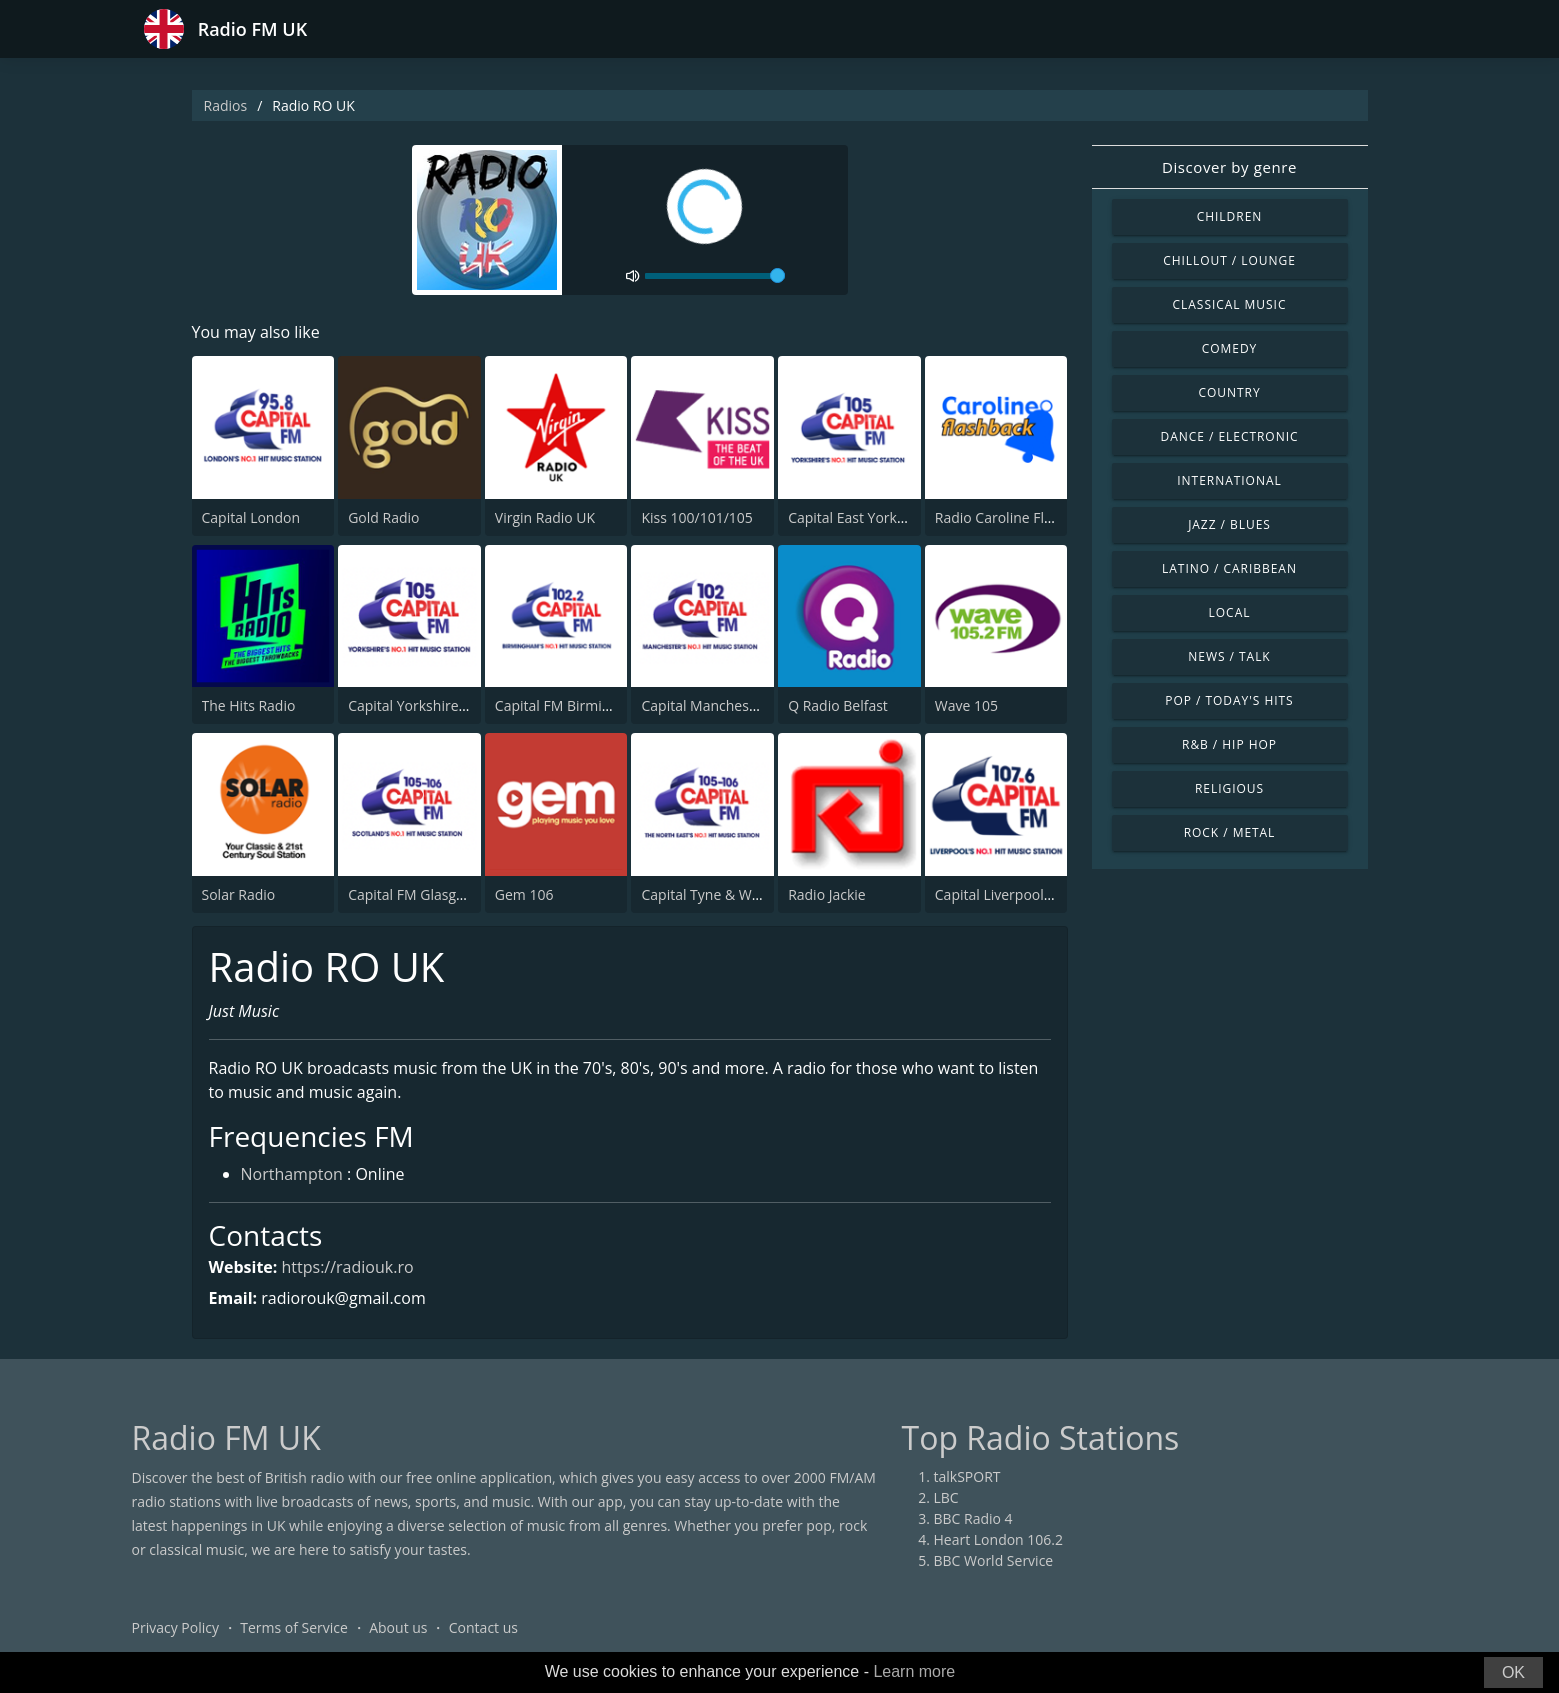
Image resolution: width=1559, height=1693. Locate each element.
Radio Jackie (827, 894)
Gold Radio (383, 517)
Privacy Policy (175, 1627)
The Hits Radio (249, 705)
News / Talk (1229, 656)
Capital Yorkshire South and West (456, 705)
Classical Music (1230, 304)
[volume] (715, 276)
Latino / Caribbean (1229, 568)
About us (398, 1627)
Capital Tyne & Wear (707, 894)
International (1229, 480)
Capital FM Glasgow (411, 894)
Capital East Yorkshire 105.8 (878, 517)
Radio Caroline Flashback (1016, 517)
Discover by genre (1229, 167)
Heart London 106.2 (999, 1539)
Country (1229, 392)
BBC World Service (994, 1560)
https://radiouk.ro (348, 1267)
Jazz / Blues (1229, 524)
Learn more (914, 1671)
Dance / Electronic (1230, 436)
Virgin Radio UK (545, 517)
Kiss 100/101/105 (696, 517)
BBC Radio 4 (973, 1518)
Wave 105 (966, 705)
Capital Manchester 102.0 (723, 705)
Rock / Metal (1230, 832)
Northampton (292, 1174)
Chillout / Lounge (1229, 260)
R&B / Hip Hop (1229, 744)
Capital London (251, 517)
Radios (226, 105)
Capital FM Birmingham (571, 705)
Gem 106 (524, 894)
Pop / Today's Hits (1229, 700)
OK (1513, 1672)
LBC (946, 1497)
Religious (1229, 788)
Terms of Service (294, 1627)
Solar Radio (239, 894)
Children (1230, 216)
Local (1230, 612)
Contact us (483, 1627)
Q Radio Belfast (838, 705)
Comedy (1230, 348)
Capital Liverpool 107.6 (1009, 894)
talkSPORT (967, 1476)
